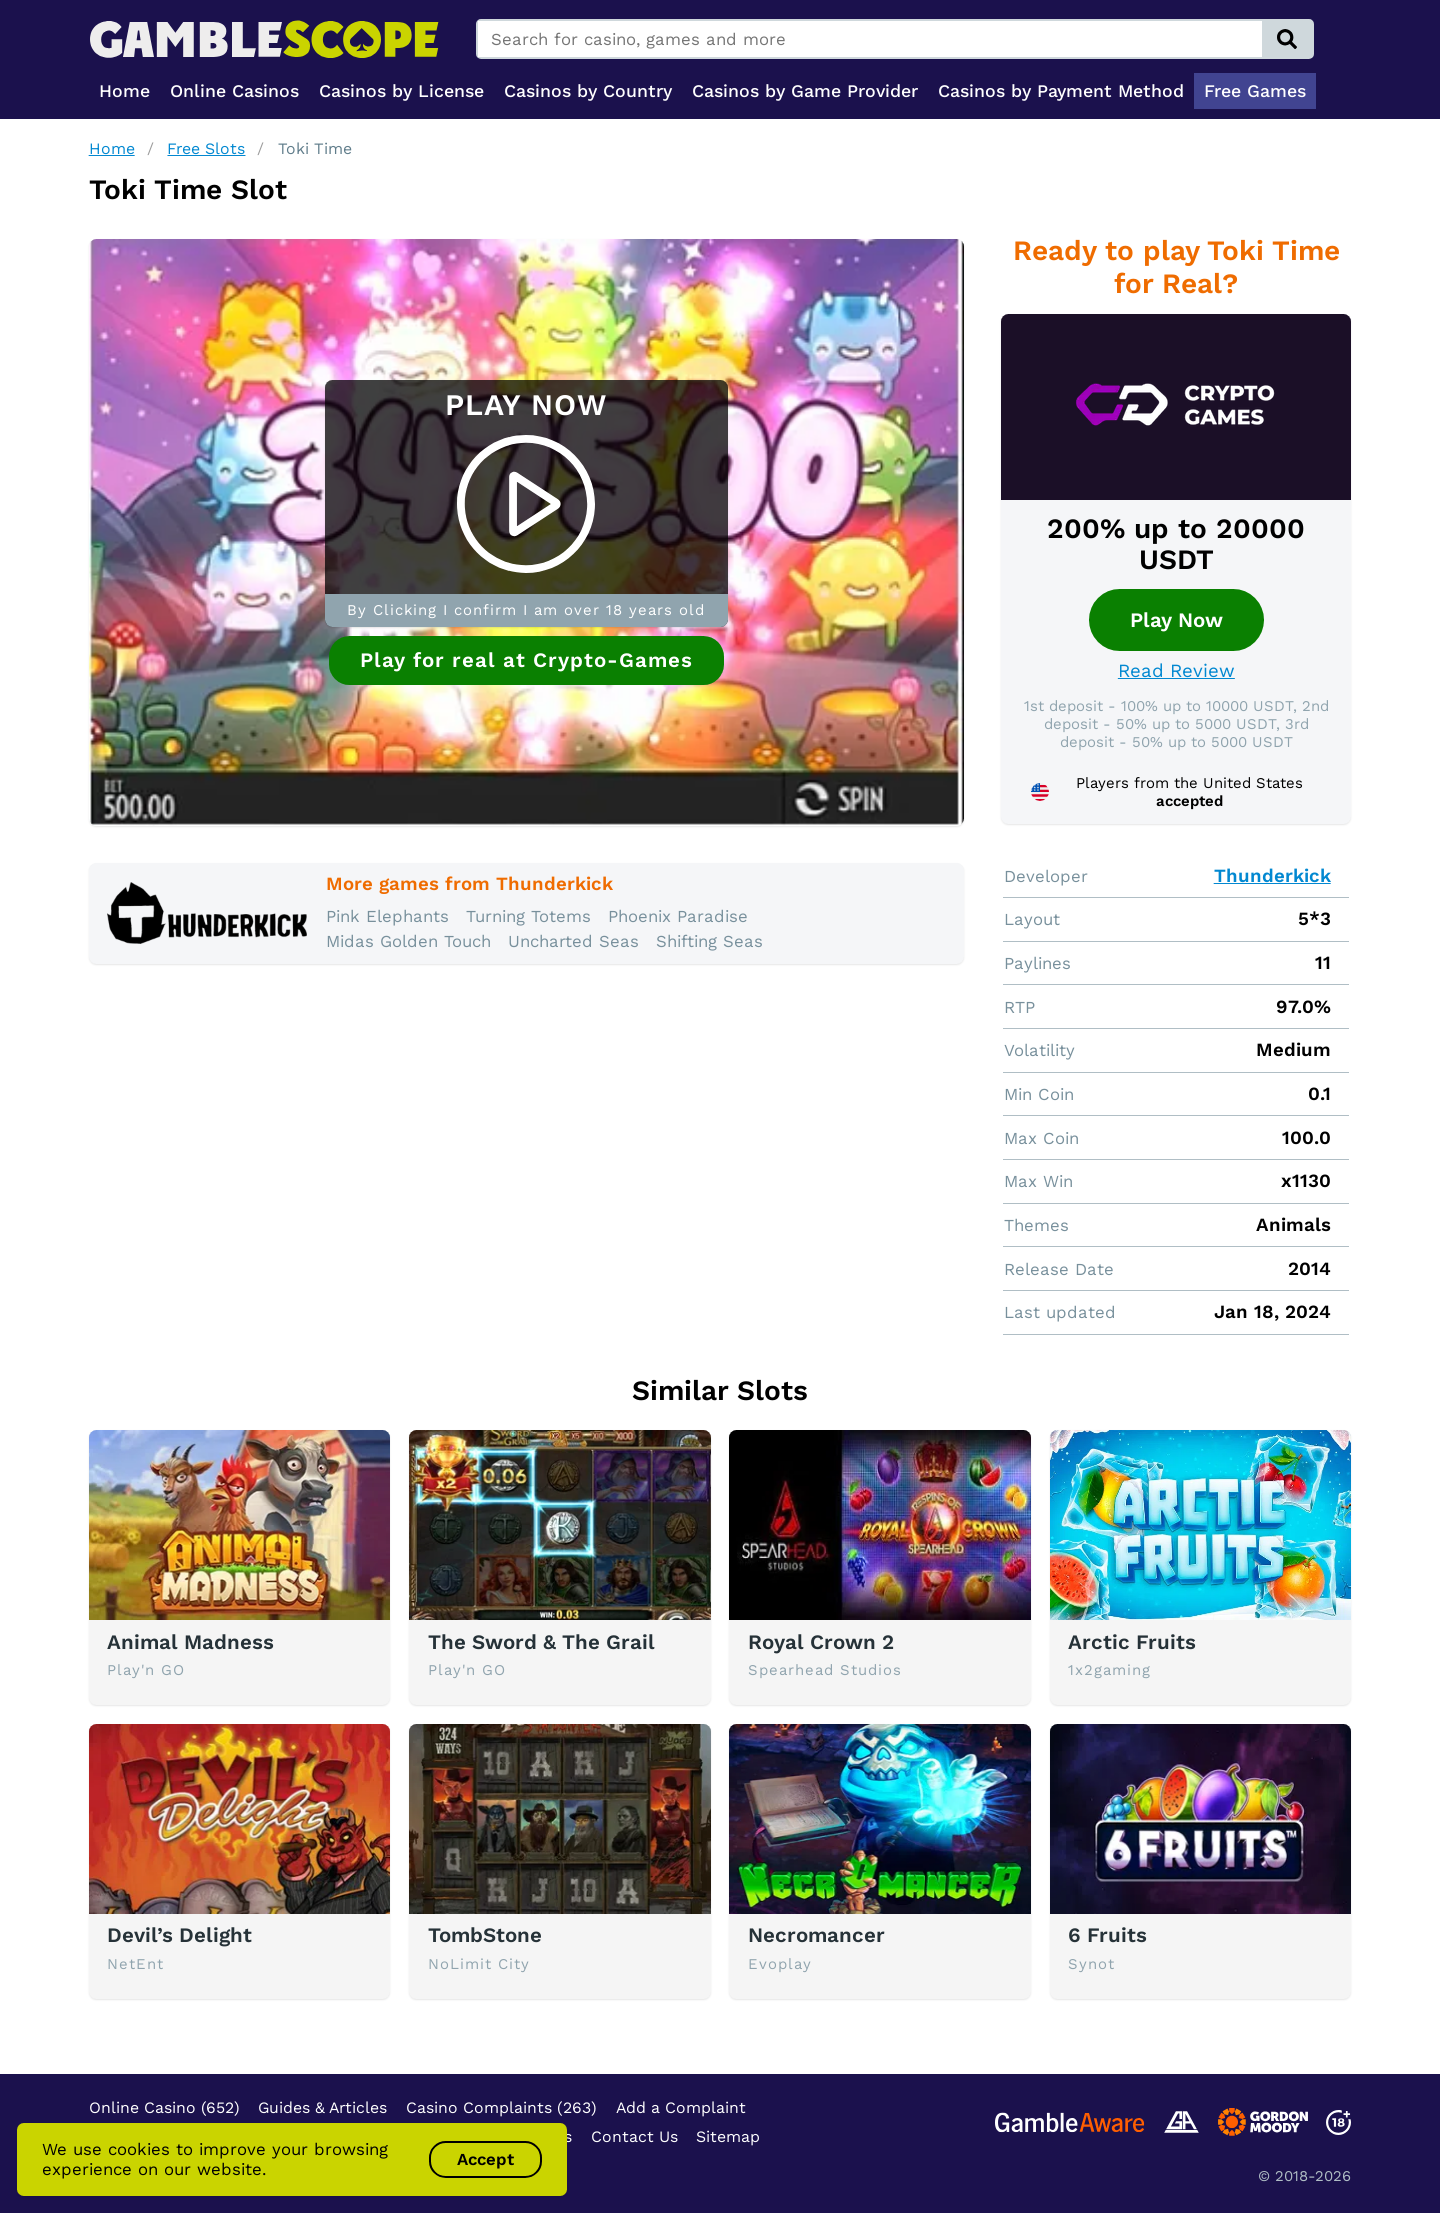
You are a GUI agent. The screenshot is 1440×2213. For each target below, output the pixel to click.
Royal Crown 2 (821, 1642)
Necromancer (816, 1935)
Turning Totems (528, 916)
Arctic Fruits (1132, 1642)
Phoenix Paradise (678, 916)
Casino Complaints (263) (501, 2107)
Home (112, 148)
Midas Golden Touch (408, 941)
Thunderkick (1272, 876)
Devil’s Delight (179, 1935)
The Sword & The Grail (541, 1642)
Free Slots (206, 148)
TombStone (485, 1935)
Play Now (1176, 620)
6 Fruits (1107, 1935)
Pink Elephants (387, 916)
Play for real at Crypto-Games (526, 660)
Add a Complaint (681, 2107)
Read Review (1176, 671)
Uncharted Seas (573, 941)
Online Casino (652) (164, 2107)
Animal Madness (190, 1642)
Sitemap (728, 2136)
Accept (485, 2159)
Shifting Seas (709, 941)
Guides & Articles (322, 2107)
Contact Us (634, 2136)
